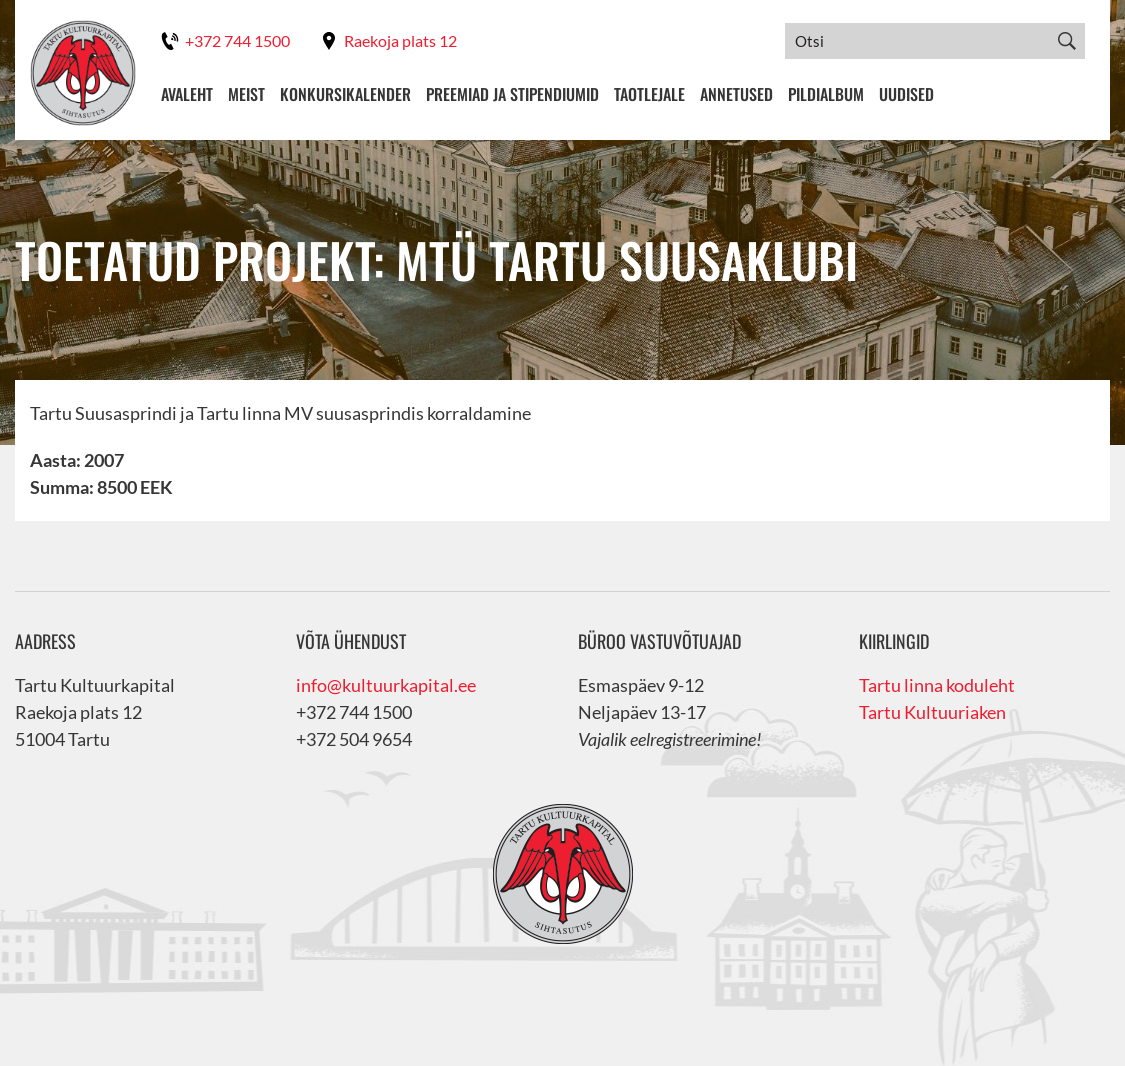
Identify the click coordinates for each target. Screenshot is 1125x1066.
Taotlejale (649, 94)
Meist (246, 94)
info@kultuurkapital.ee (386, 685)
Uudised (906, 94)
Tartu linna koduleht (937, 685)
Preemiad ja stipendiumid (512, 94)
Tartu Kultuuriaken (932, 712)
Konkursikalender (345, 94)
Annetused (736, 94)
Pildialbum (826, 94)
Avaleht (187, 94)
